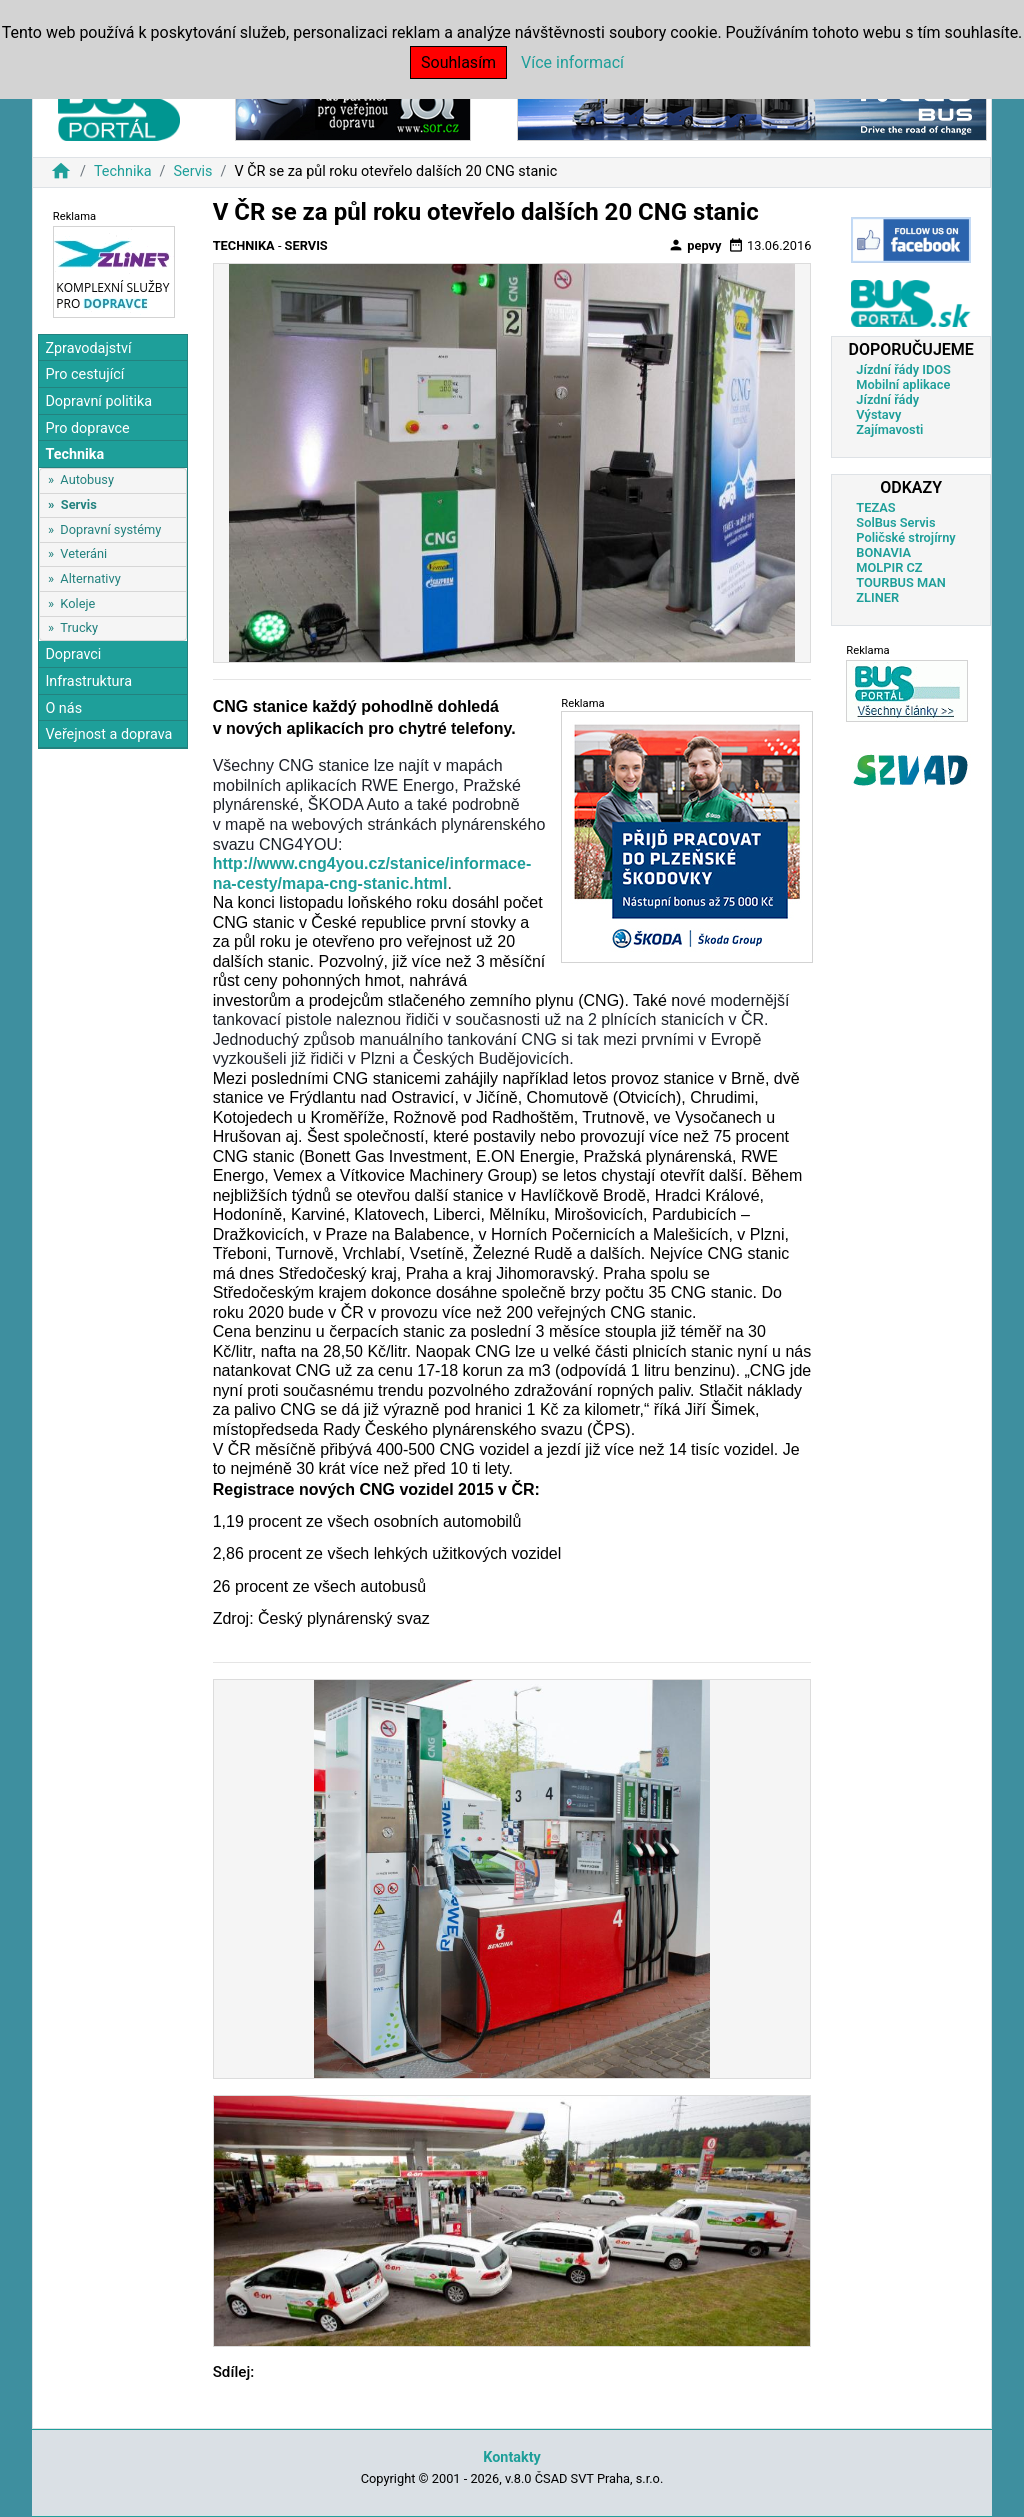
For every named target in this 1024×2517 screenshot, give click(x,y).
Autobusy (87, 479)
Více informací (572, 62)
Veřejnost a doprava (108, 734)
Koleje (77, 603)
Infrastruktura (88, 681)
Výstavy (878, 414)
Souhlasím (458, 62)
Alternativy (90, 578)
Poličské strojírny (905, 537)
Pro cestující (84, 374)
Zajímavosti (889, 429)
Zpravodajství (88, 348)
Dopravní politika (98, 401)
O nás (63, 708)
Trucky (79, 627)
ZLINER (877, 597)
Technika (123, 171)
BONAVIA (883, 552)
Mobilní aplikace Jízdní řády (903, 392)
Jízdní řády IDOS (903, 369)
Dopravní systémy (110, 529)
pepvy (694, 245)
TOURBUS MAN (900, 582)
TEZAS (875, 507)
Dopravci (73, 654)
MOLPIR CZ (889, 567)
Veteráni (83, 553)
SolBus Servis (895, 522)
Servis (192, 171)
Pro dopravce (87, 428)
